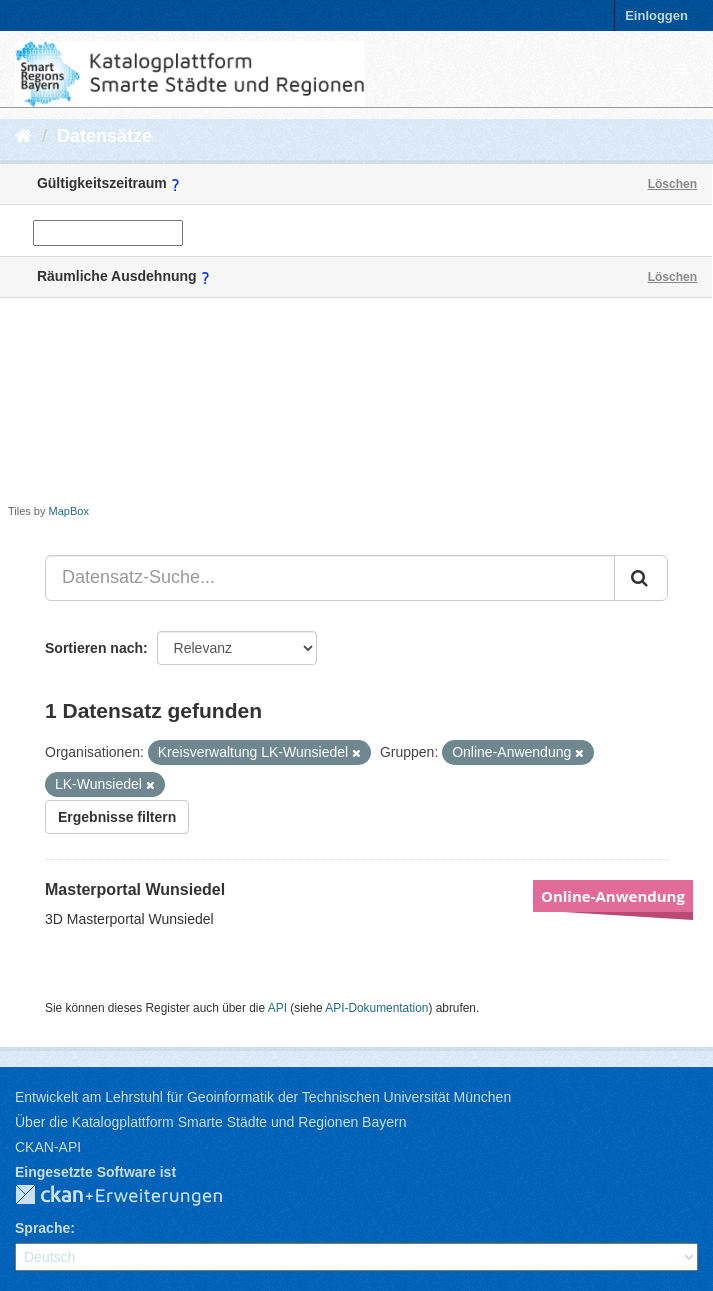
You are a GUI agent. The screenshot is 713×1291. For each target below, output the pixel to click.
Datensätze (104, 136)
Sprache (42, 1228)
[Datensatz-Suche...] (330, 578)
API (277, 1008)
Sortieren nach (94, 648)
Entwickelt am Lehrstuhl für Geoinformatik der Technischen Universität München (263, 1097)
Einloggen (656, 15)
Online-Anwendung (613, 896)
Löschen (672, 184)
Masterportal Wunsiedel (135, 889)
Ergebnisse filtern (117, 817)
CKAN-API (48, 1147)
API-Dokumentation (376, 1008)
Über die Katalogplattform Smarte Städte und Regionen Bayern (210, 1122)
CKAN (135, 1196)
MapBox (69, 511)
